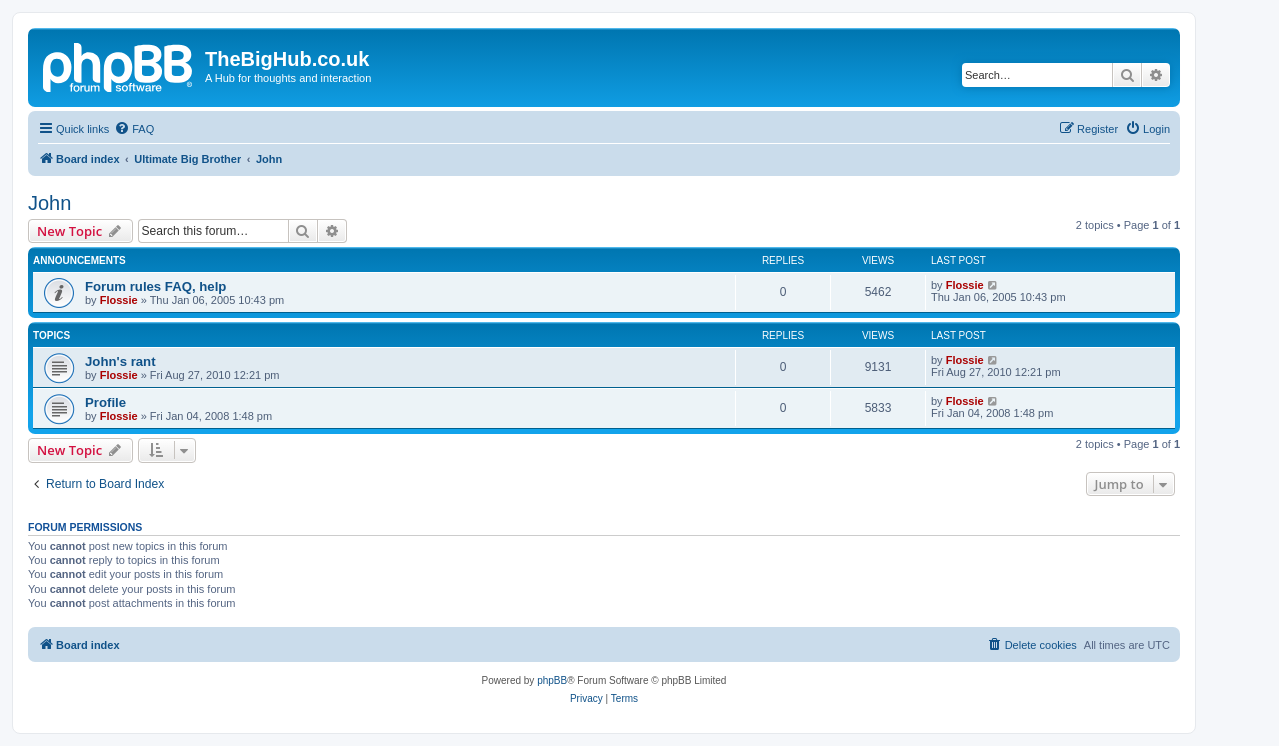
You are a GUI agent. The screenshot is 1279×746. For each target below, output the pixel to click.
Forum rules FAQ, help (155, 286)
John (49, 203)
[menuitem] (134, 129)
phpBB (552, 680)
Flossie (119, 300)
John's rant (120, 361)
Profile (105, 402)
